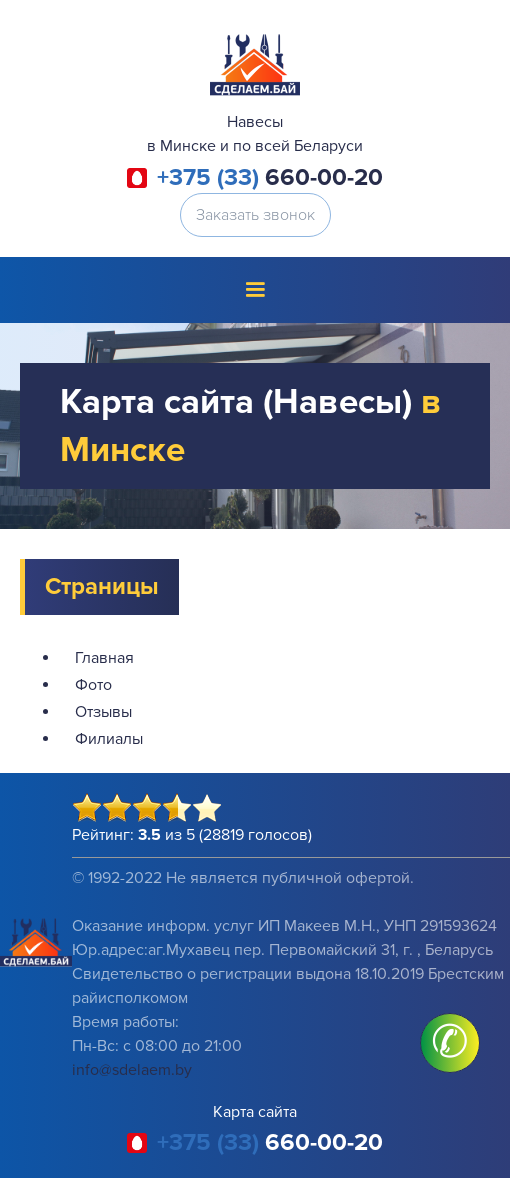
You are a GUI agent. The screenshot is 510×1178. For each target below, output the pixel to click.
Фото (93, 685)
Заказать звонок (255, 215)
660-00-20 (270, 178)
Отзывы (103, 712)
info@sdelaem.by (132, 1070)
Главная (104, 658)
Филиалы (109, 739)
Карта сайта (255, 1112)
